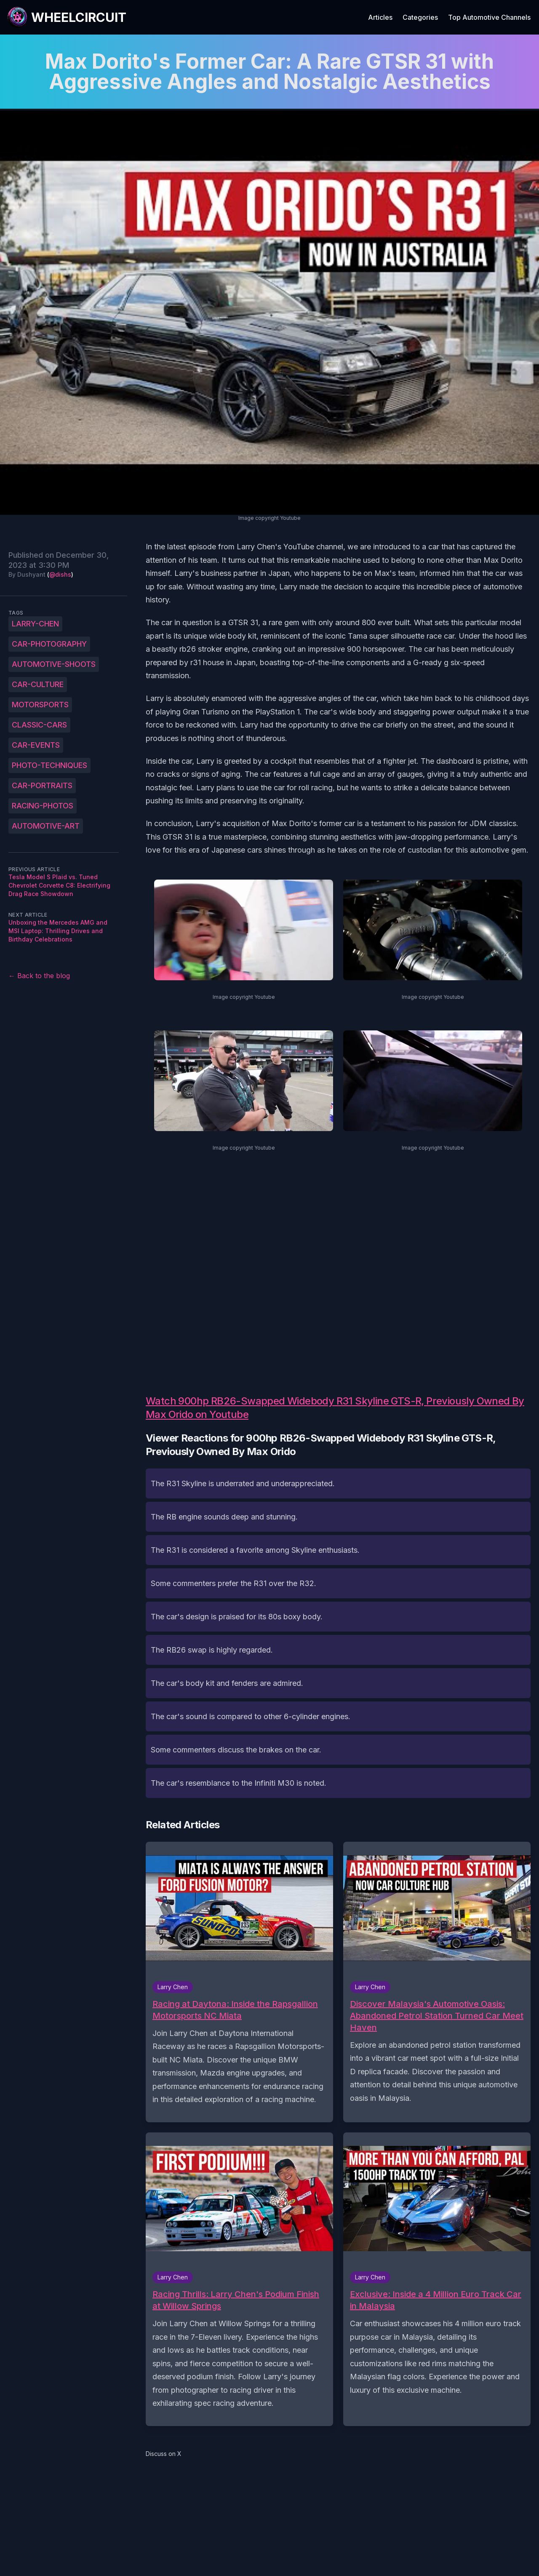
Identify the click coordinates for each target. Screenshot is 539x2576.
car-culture (38, 684)
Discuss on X (163, 2453)
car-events (36, 745)
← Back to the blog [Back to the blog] (39, 975)
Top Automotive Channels (489, 17)
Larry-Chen (35, 623)
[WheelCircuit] (66, 17)
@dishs (60, 574)
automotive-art (46, 825)
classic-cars (39, 724)
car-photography (49, 643)
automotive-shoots (54, 664)
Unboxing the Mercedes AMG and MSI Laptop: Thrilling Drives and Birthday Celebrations (57, 931)
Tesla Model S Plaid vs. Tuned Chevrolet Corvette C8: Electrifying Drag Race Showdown (59, 885)
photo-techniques (49, 765)
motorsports (40, 704)
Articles (380, 17)
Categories (420, 17)
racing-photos (42, 805)
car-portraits (42, 785)
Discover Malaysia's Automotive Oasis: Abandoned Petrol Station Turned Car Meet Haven (436, 2016)
